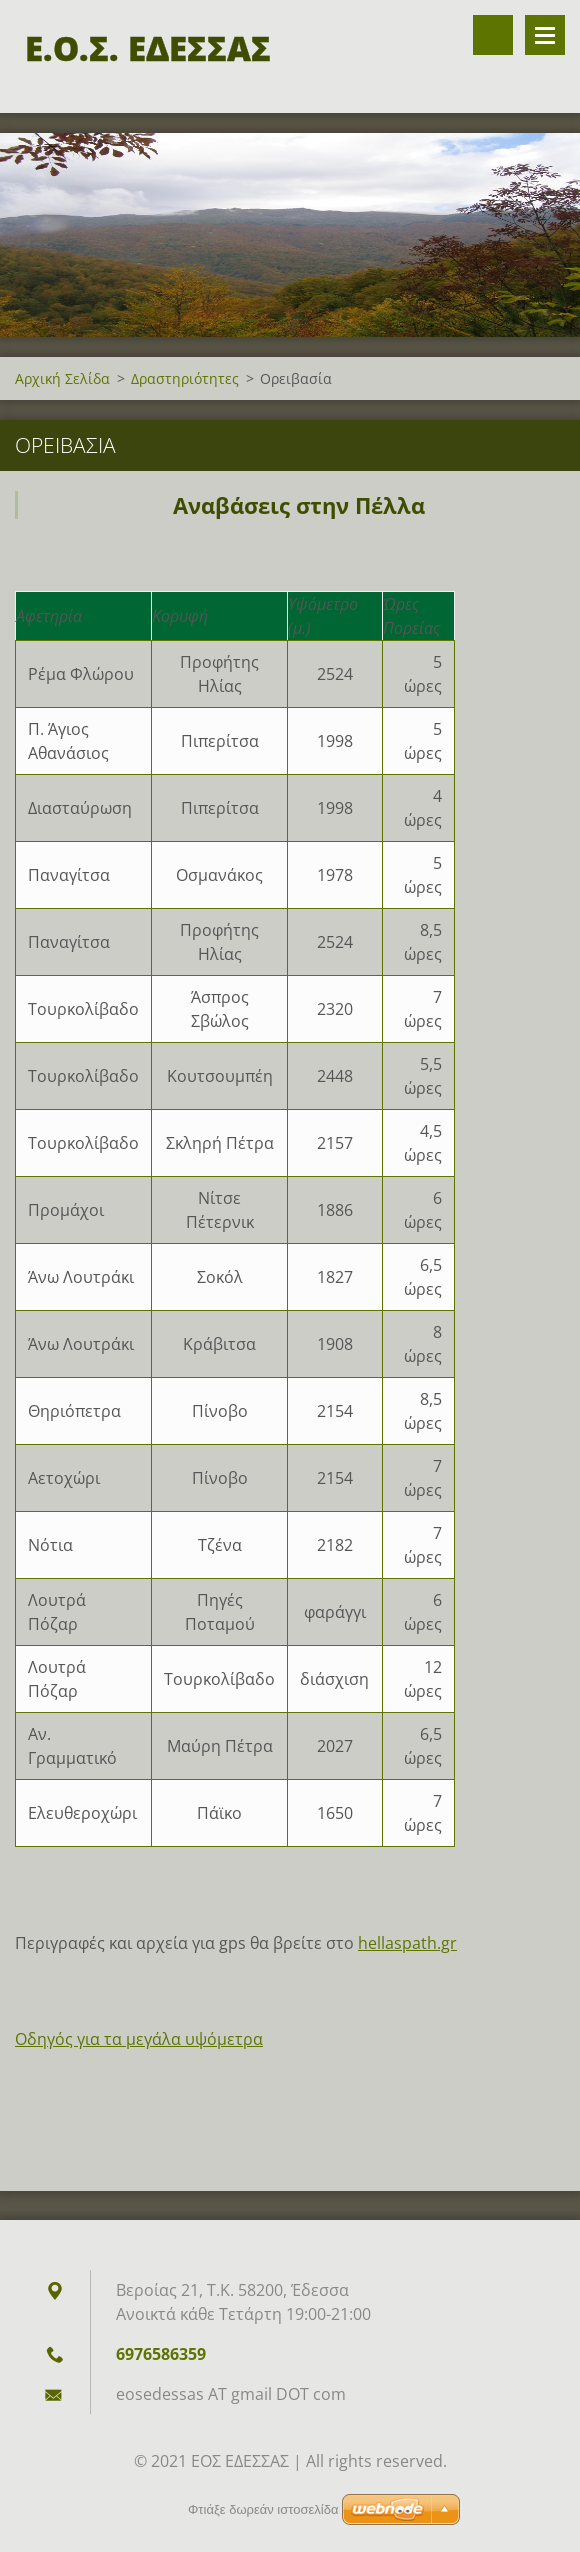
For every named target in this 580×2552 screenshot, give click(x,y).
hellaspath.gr (407, 1943)
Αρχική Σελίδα (62, 378)
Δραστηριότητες (185, 378)
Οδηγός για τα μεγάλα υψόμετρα (139, 2039)
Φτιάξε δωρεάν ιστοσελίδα (263, 2509)
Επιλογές (545, 35)
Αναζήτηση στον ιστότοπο (493, 35)
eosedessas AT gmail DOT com (231, 2394)
